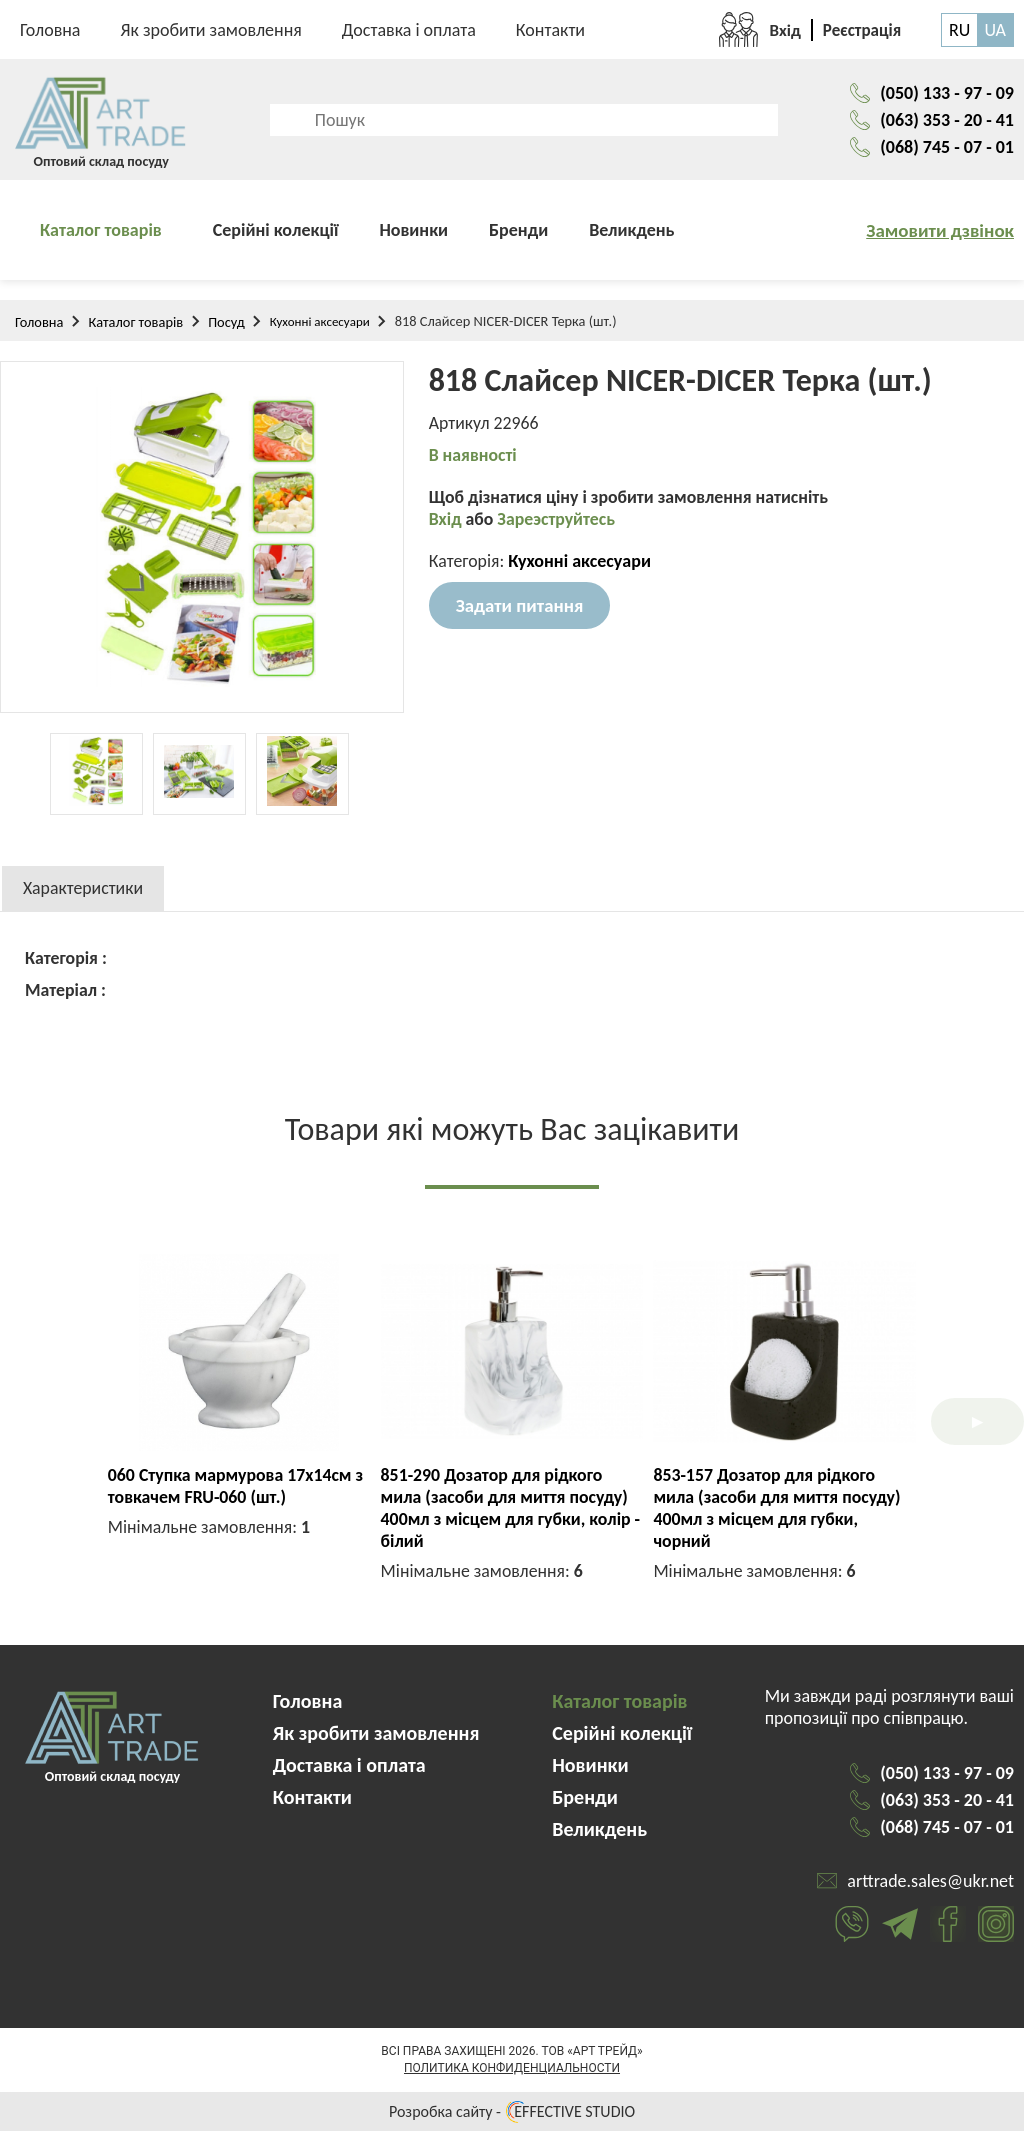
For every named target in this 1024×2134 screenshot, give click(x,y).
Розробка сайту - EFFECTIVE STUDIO (512, 2114)
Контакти (550, 30)
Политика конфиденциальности (512, 2071)
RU (959, 30)
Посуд (226, 325)
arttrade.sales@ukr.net (930, 1884)
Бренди (518, 233)
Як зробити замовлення (211, 30)
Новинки (413, 233)
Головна (50, 30)
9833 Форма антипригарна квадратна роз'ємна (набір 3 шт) (234, 1489)
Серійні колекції (276, 233)
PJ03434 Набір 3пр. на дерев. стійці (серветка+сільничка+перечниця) (783, 1500)
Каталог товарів (101, 233)
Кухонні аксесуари (320, 324)
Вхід (447, 523)
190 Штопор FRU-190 (512, 1478)
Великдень (631, 233)
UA (995, 30)
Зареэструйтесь (557, 523)
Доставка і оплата (409, 30)
